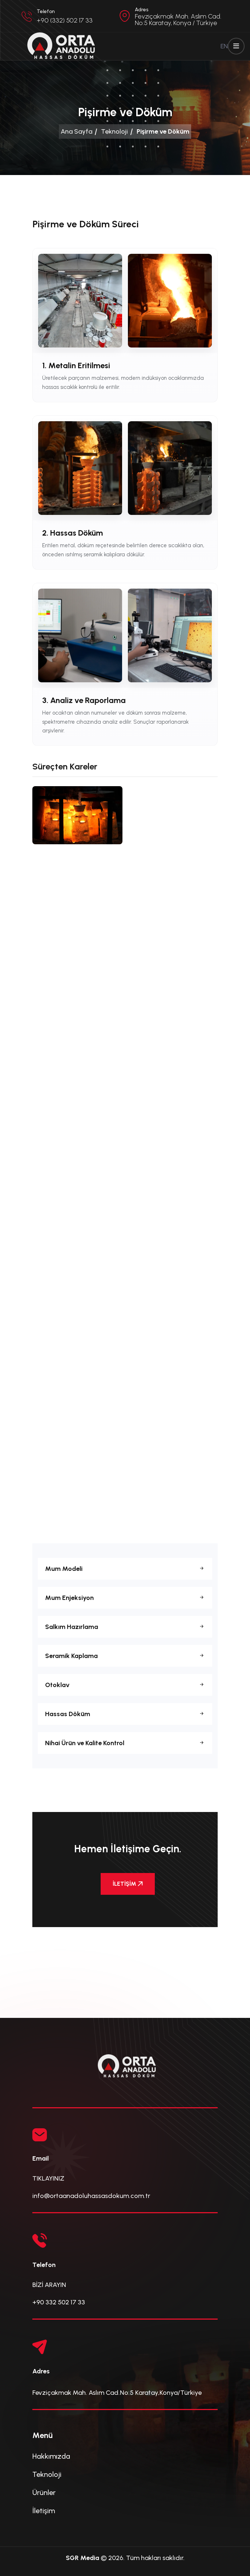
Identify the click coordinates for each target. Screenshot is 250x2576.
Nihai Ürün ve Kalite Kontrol (125, 1743)
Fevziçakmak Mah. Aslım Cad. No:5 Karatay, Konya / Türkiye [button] (178, 19)
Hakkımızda (51, 2456)
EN (224, 46)
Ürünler (44, 2492)
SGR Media (82, 2558)
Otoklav (125, 1684)
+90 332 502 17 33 (58, 2302)
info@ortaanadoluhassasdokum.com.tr (91, 2196)
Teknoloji (114, 131)
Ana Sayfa (76, 131)
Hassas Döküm (125, 1713)
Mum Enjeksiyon (125, 1597)
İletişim (43, 2510)
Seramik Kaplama (125, 1655)
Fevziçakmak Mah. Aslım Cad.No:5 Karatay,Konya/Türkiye (117, 2393)
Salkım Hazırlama (125, 1626)
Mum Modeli (125, 1568)
